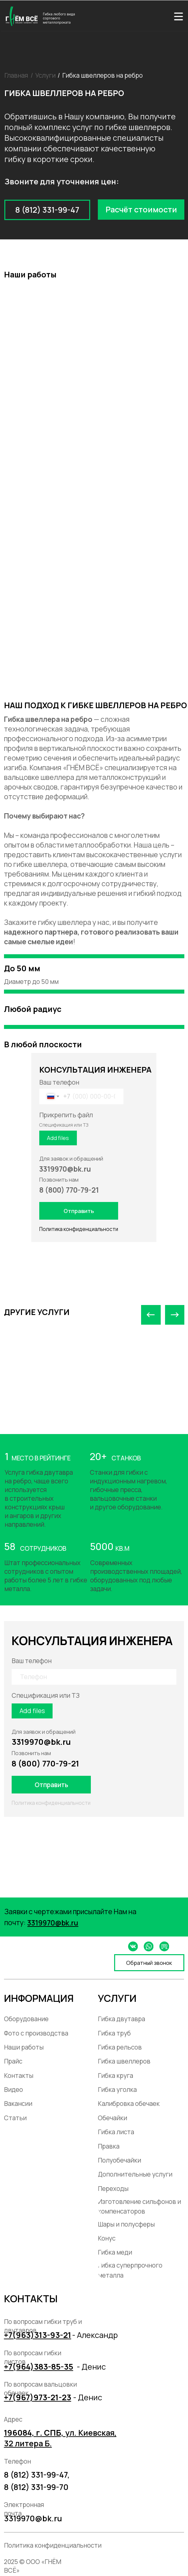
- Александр (95, 2335)
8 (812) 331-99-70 (36, 2487)
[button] (141, 209)
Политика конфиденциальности (78, 1229)
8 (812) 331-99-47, (37, 2474)
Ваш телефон (59, 1082)
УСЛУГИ (117, 1998)
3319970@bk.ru (41, 1741)
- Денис (91, 2366)
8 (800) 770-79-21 (45, 1763)
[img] (178, 16)
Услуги (45, 75)
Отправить (79, 1211)
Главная (16, 75)
